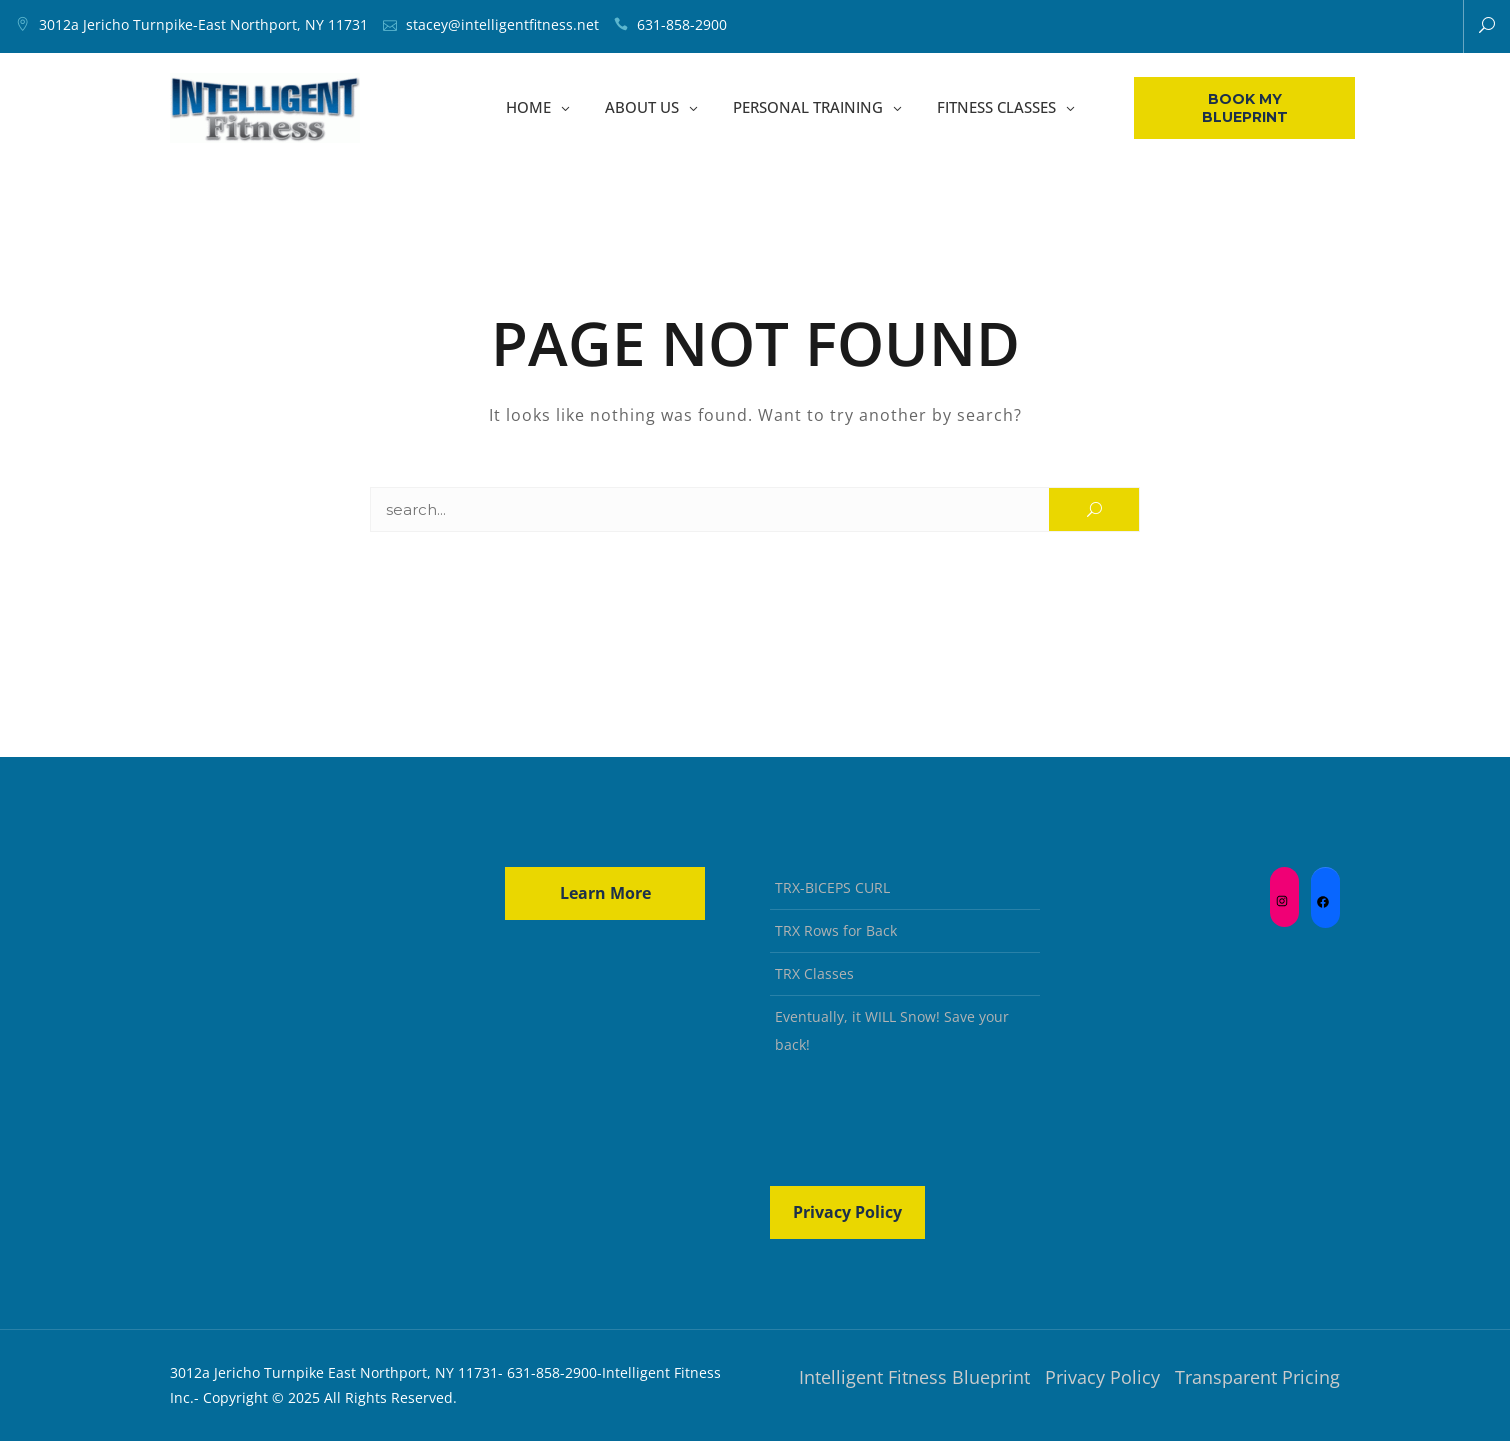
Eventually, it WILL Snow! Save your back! (892, 1030)
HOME (528, 108)
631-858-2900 (682, 24)
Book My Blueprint (1245, 108)
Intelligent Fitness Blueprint (914, 1377)
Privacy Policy (847, 1212)
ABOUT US (642, 108)
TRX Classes (814, 973)
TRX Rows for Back (836, 930)
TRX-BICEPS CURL (832, 887)
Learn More (605, 893)
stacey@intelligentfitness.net (502, 24)
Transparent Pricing (1257, 1377)
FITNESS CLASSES (996, 108)
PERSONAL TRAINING (808, 108)
